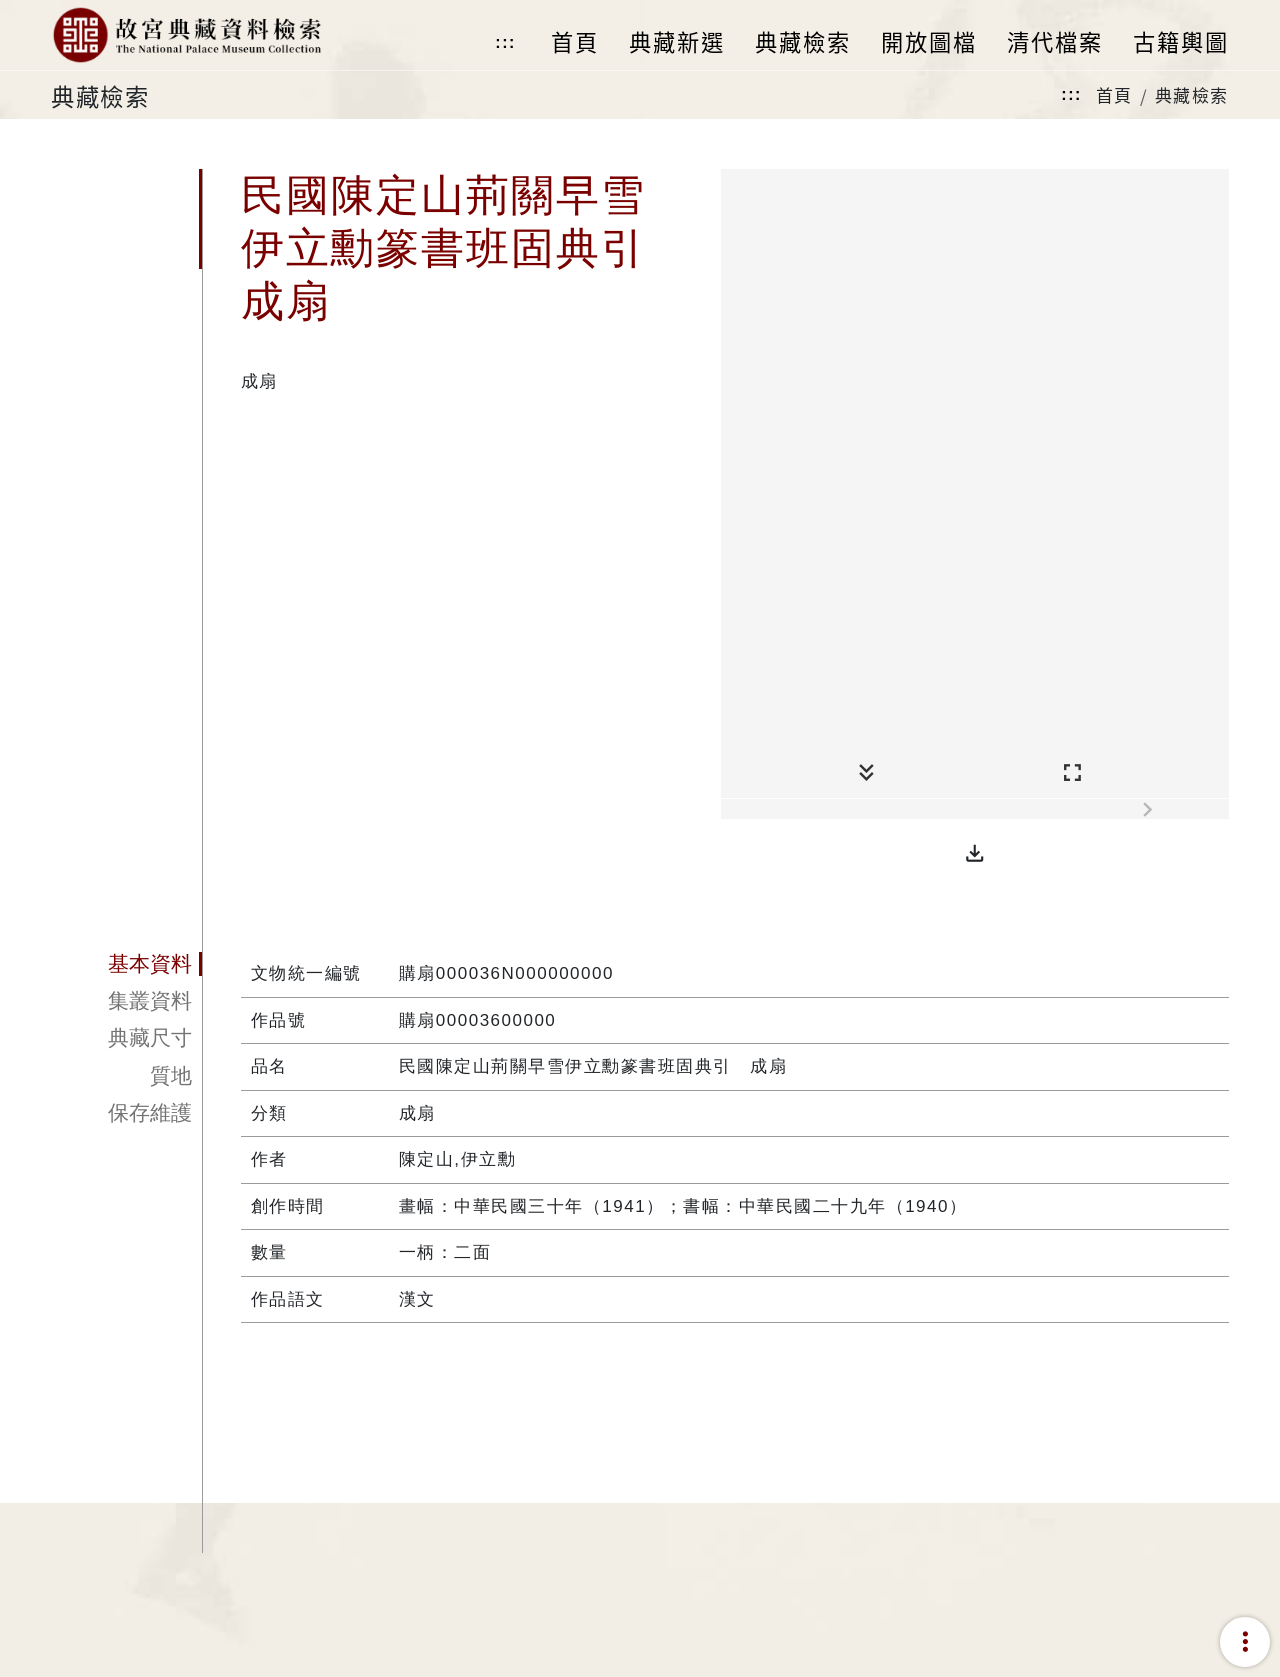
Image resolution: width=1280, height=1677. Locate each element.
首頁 (1114, 94)
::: (505, 42)
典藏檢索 (1192, 94)
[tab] (126, 964)
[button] (975, 854)
